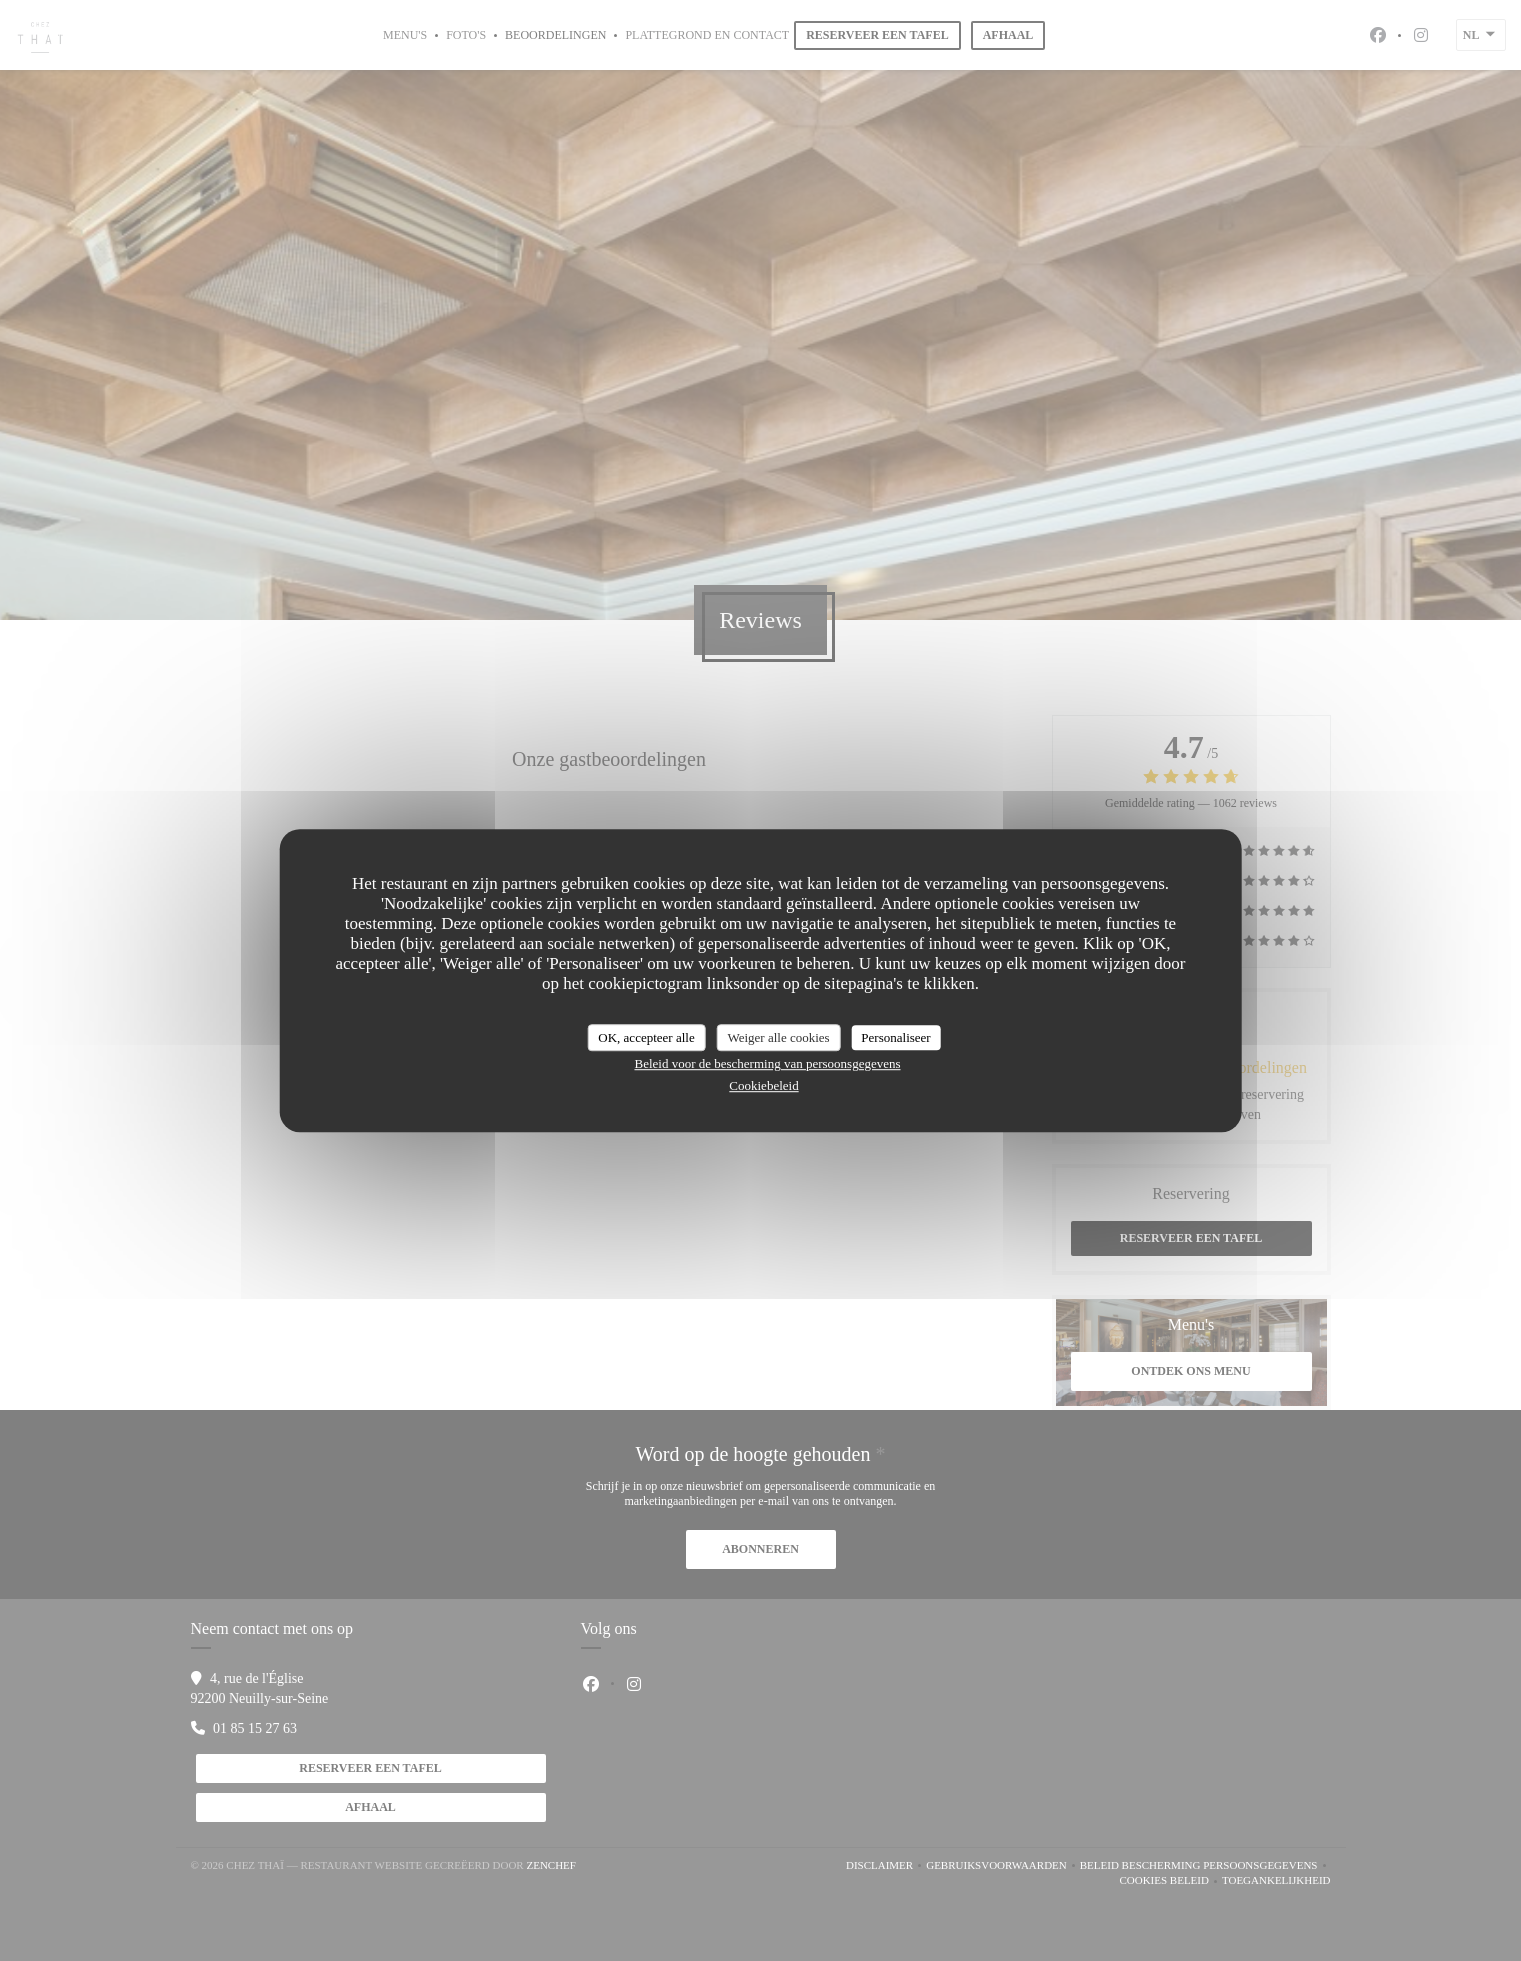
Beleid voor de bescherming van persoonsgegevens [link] (767, 1063)
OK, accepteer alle (646, 1037)
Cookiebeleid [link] (763, 1085)
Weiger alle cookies (778, 1037)
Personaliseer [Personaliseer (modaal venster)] (895, 1037)
